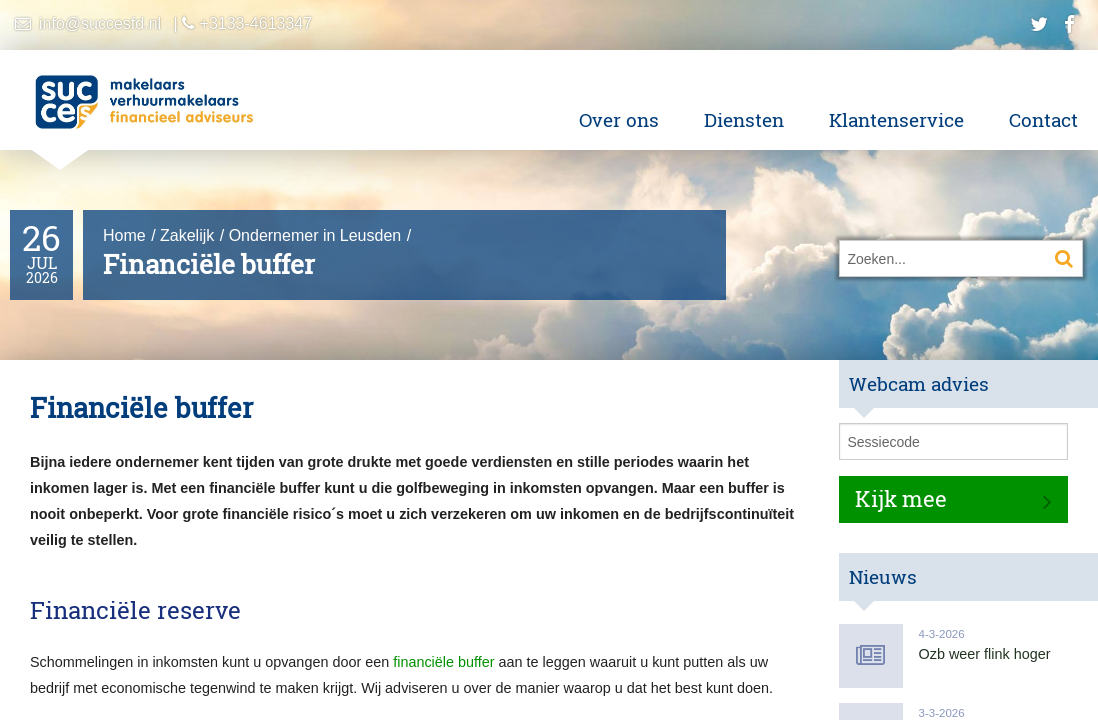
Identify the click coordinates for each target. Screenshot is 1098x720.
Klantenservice (896, 119)
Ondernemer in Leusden (315, 235)
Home (124, 235)
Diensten (744, 119)
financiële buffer (443, 662)
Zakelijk (187, 235)
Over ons (619, 119)
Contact (1043, 119)
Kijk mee (901, 498)
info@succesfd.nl (100, 23)
